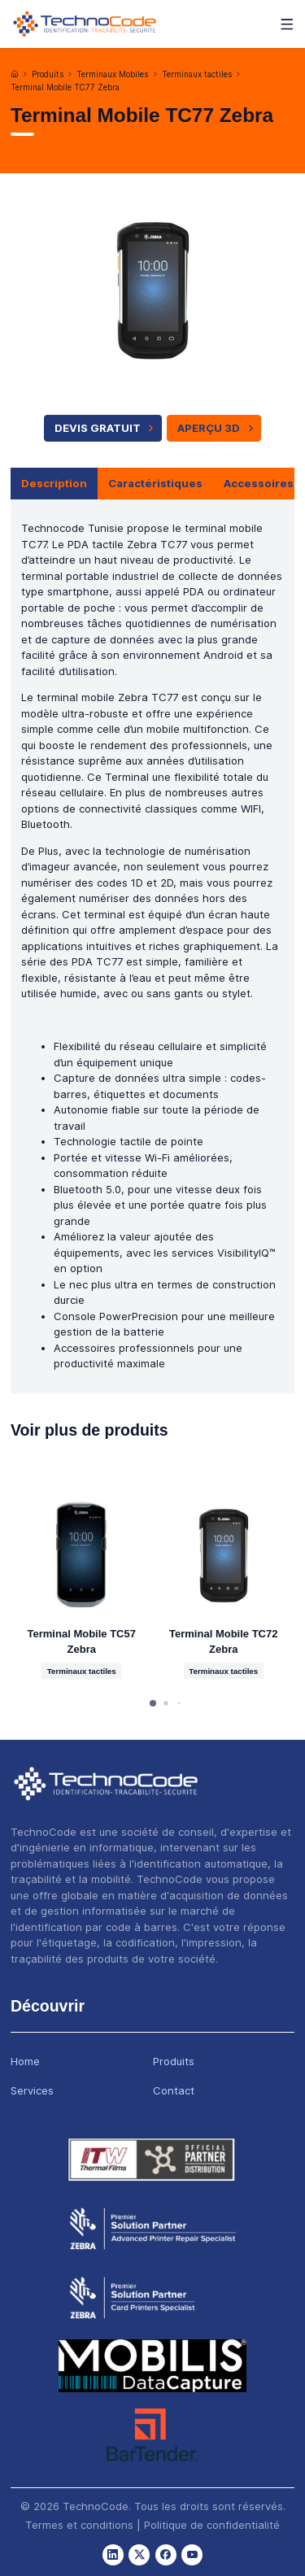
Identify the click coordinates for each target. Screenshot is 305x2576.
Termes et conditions (79, 2524)
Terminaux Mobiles (112, 74)
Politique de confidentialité (212, 2524)
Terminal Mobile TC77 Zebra (65, 87)
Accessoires (259, 483)
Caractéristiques (155, 483)
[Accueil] (15, 74)
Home (25, 2061)
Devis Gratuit (105, 427)
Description (54, 483)
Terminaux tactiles (197, 74)
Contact (173, 2090)
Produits (47, 74)
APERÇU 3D (216, 427)
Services (32, 2090)
